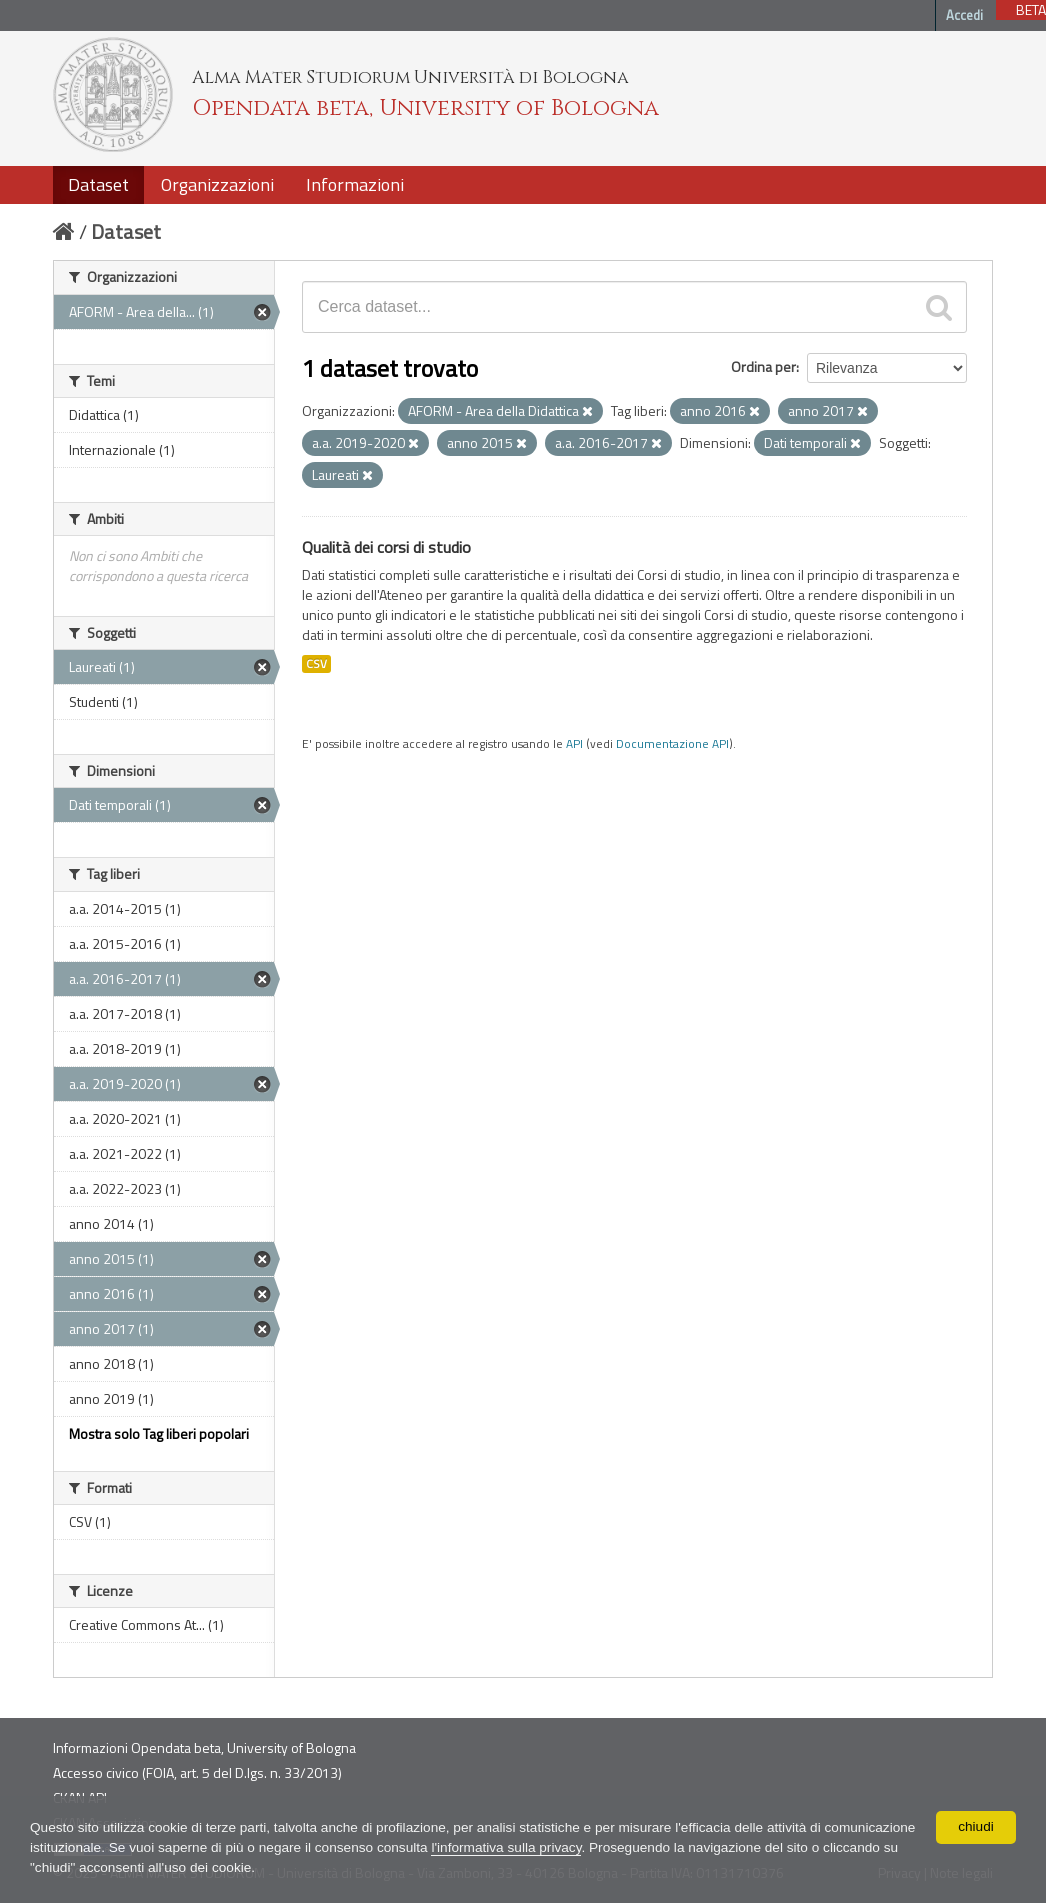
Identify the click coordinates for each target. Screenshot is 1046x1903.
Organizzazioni (217, 184)
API (574, 744)
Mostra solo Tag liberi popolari (159, 1433)
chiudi (976, 1827)
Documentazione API (672, 744)
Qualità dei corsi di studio (386, 547)
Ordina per (763, 366)
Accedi (964, 15)
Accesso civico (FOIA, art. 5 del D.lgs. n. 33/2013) (197, 1772)
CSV (316, 664)
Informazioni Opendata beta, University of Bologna (204, 1747)
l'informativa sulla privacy (617, 1848)
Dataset (98, 184)
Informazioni (355, 184)
